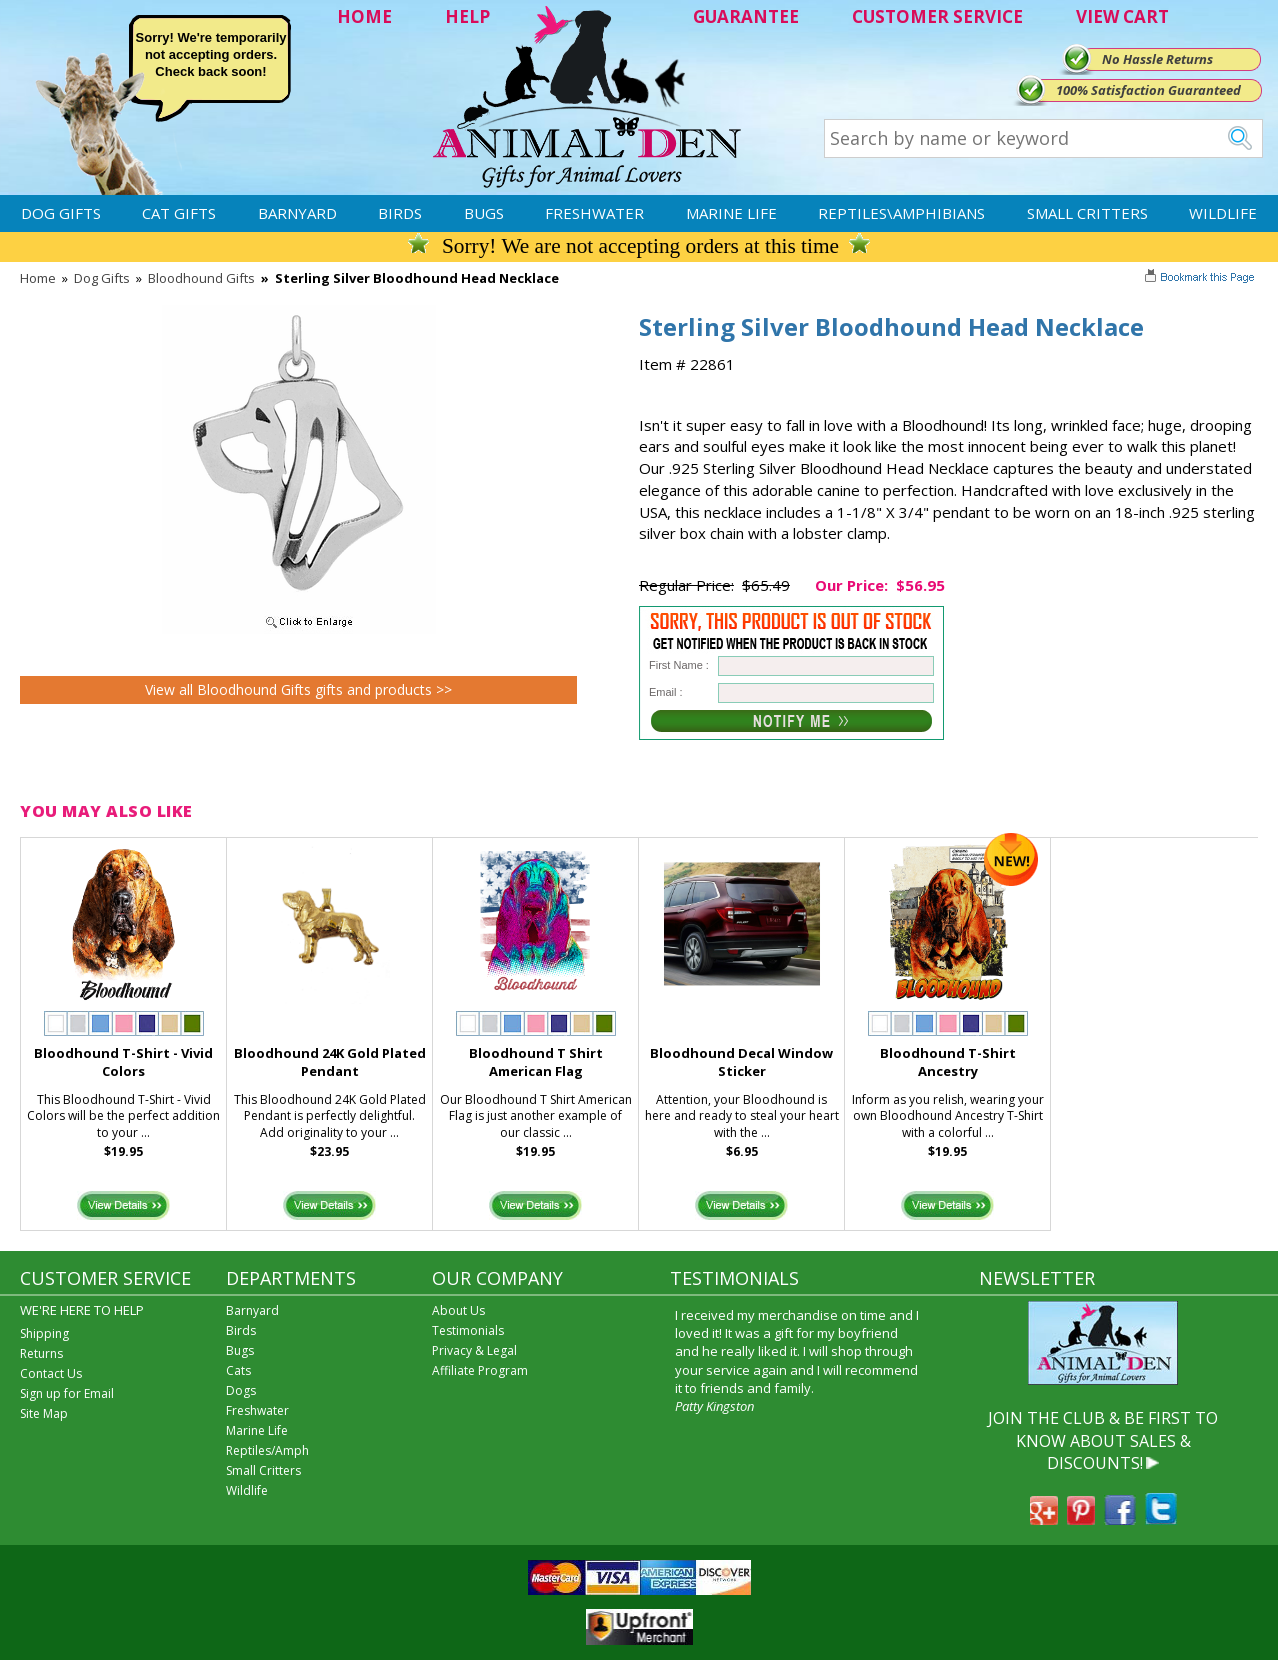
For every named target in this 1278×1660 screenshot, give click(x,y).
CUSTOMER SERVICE (937, 16)
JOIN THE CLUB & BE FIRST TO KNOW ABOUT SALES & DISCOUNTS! (1103, 1440)
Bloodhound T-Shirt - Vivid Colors (123, 1062)
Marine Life (731, 213)
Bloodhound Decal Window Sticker (741, 1062)
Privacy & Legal (474, 1350)
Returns (41, 1353)
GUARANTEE (746, 16)
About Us (458, 1310)
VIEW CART (1122, 16)
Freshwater (594, 213)
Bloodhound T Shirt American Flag (536, 1062)
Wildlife (1223, 213)
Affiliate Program (480, 1370)
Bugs (484, 213)
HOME (364, 16)
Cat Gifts (179, 213)
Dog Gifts (61, 213)
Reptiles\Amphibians (901, 213)
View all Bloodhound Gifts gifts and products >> (298, 689)
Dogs (241, 1390)
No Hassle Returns (1157, 59)
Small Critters (1087, 213)
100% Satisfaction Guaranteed (1148, 90)
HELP (467, 16)
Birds (400, 213)
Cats (238, 1370)
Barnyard (297, 213)
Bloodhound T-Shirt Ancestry (948, 1062)
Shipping (44, 1333)
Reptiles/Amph (267, 1450)
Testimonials (468, 1330)
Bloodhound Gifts (201, 278)
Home (38, 278)
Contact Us (51, 1373)
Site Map (44, 1413)
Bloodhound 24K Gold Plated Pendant (330, 1062)
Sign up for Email (67, 1393)
